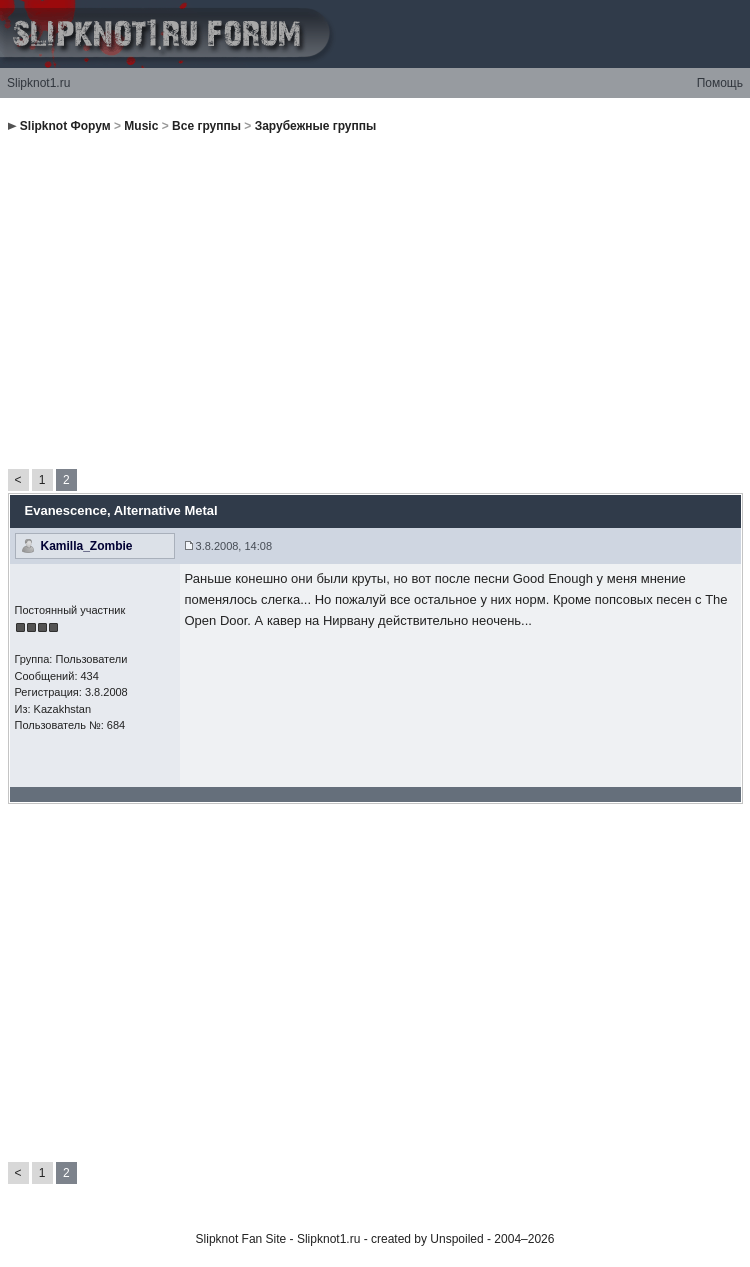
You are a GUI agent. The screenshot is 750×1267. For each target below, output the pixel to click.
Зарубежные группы (316, 126)
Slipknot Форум (65, 126)
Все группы (206, 126)
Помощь (720, 83)
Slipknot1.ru (38, 83)
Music (141, 126)
